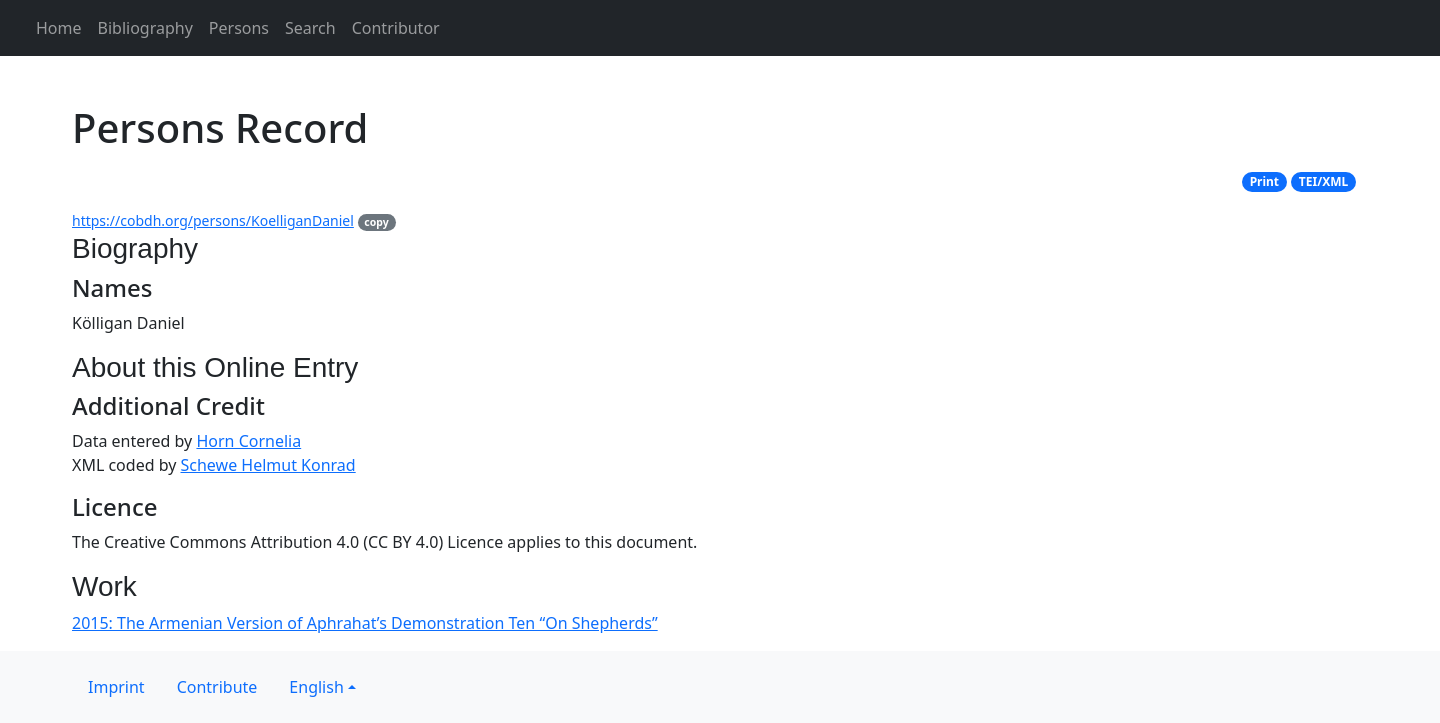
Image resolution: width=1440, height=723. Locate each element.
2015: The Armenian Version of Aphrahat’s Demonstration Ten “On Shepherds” (365, 623)
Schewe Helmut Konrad (268, 465)
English (316, 687)
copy (376, 222)
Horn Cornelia (248, 441)
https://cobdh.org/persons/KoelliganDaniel (213, 220)
